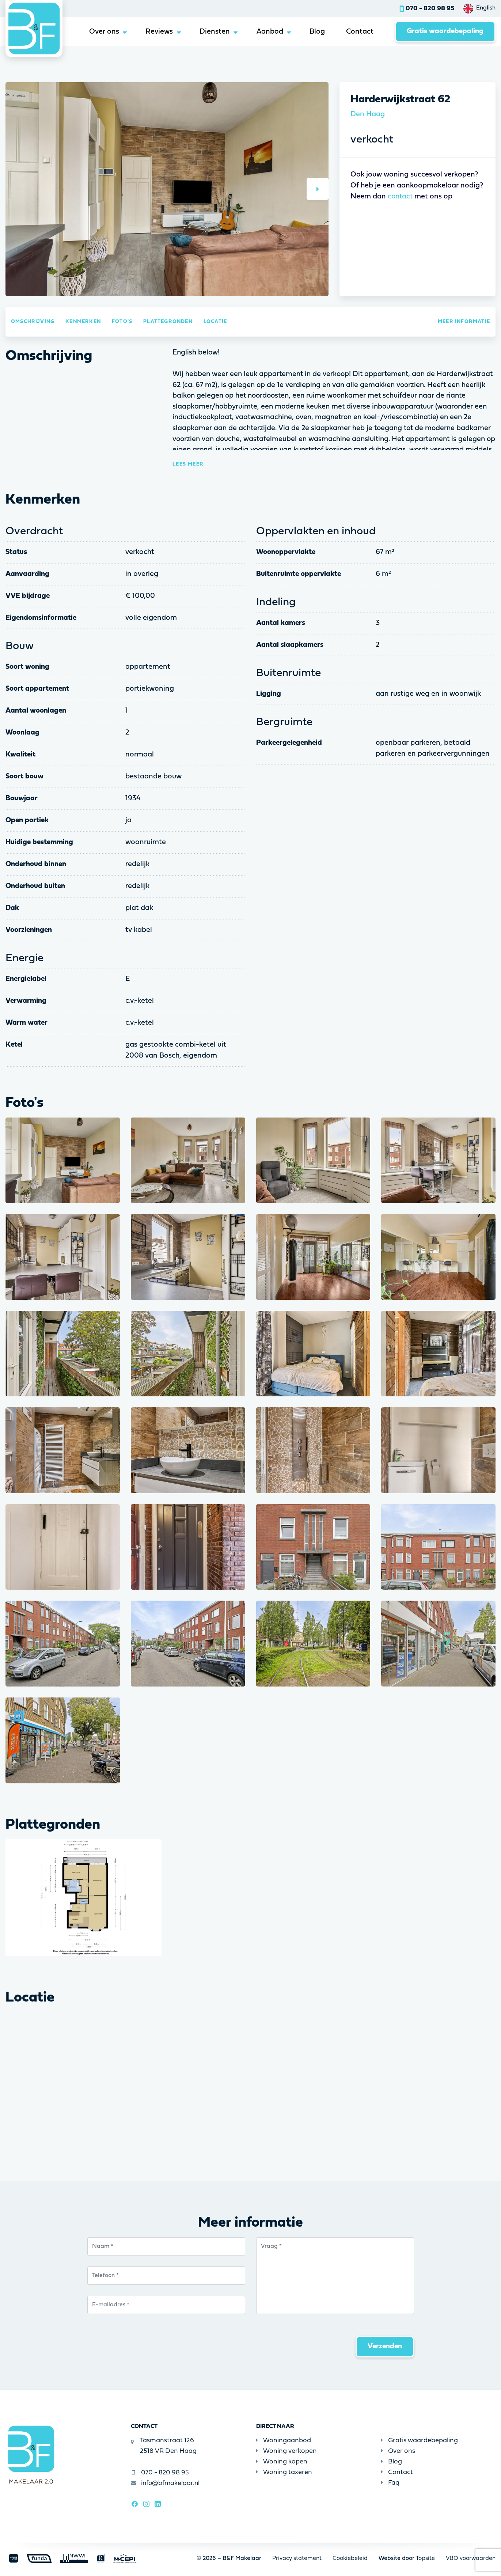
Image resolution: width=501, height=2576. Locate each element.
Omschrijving (32, 322)
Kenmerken (83, 322)
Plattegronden (168, 322)
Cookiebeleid (350, 2558)
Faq (390, 2483)
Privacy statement (297, 2558)
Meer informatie (464, 322)
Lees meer (188, 464)
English (486, 8)
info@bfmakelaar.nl (166, 2483)
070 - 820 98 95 (430, 8)
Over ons (99, 31)
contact (401, 196)
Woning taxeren (284, 2472)
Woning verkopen (286, 2451)
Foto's (122, 322)
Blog (315, 31)
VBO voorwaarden (471, 2558)
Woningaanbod (283, 2440)
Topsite (425, 2558)
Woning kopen (281, 2462)
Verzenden (385, 2347)
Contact (359, 31)
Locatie (215, 322)
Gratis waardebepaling (445, 31)
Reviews (155, 31)
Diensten (211, 31)
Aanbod (267, 31)
